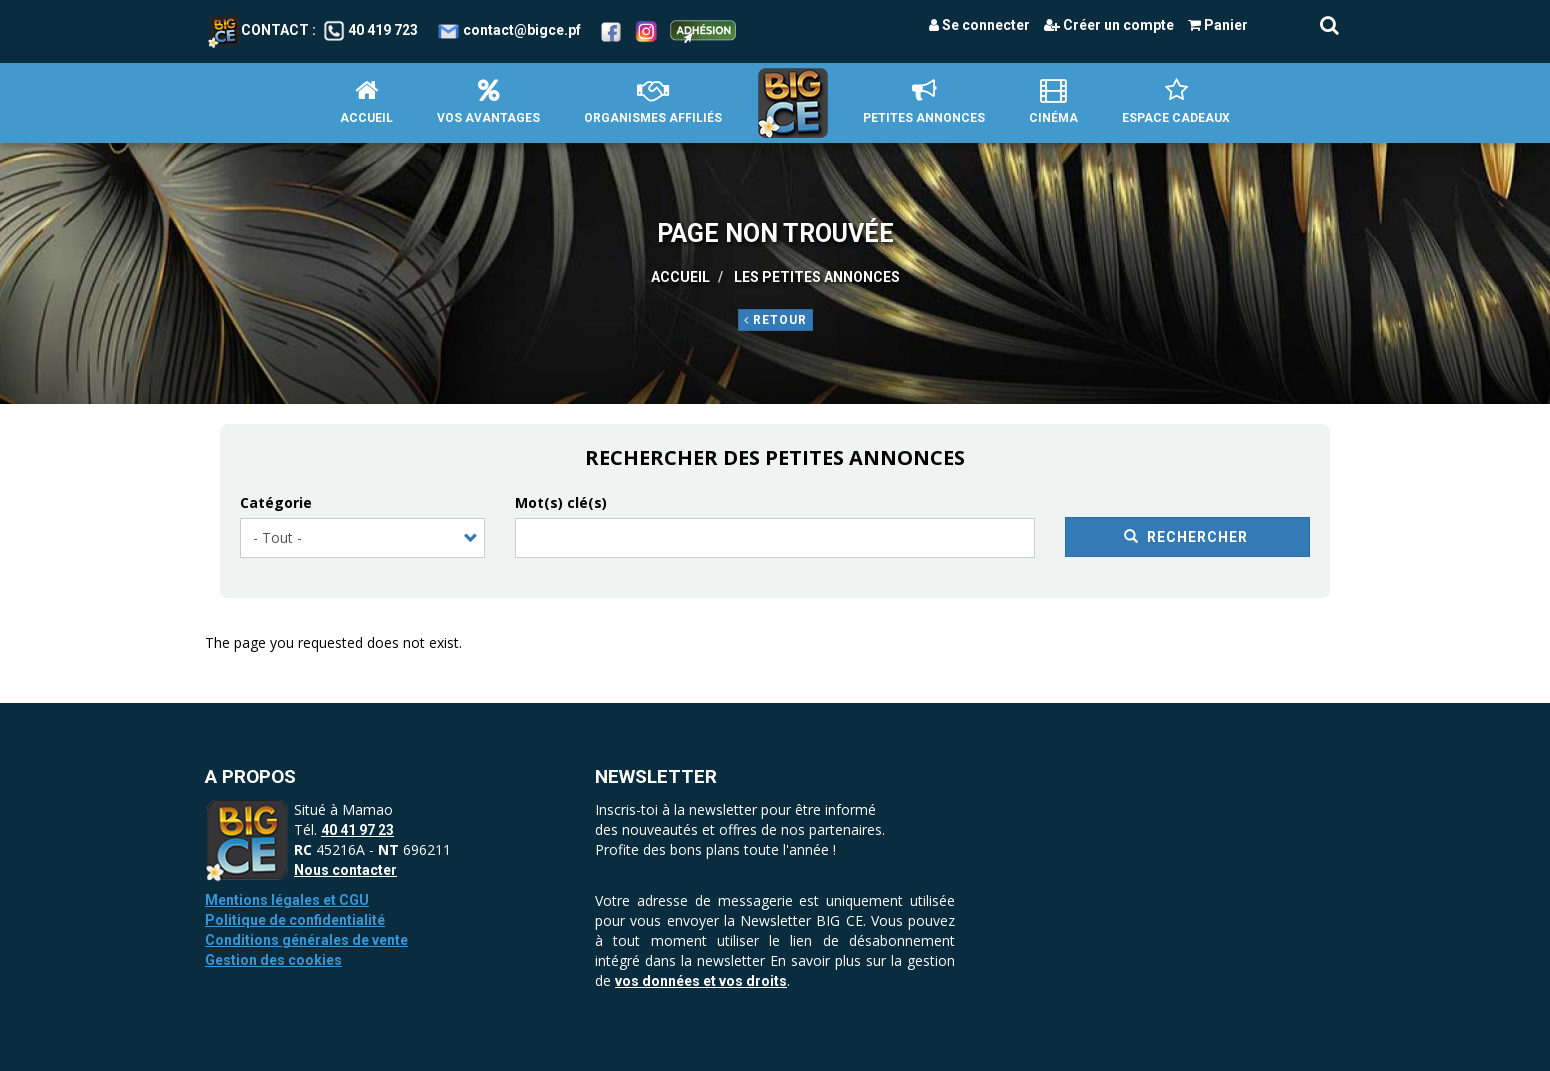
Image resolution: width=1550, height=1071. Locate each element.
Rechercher (1186, 537)
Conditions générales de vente (306, 940)
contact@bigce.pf (522, 30)
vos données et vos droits (701, 981)
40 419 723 (383, 30)
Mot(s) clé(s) (561, 502)
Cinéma (1053, 101)
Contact (258, 30)
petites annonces (924, 101)
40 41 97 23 (357, 830)
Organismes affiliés (653, 101)
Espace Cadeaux (1176, 101)
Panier (1218, 25)
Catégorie (276, 502)
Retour (775, 320)
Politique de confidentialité (295, 920)
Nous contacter (345, 870)
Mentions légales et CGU (287, 900)
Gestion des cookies (273, 960)
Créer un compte (1109, 25)
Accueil (366, 101)
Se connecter (979, 25)
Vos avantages (488, 101)
